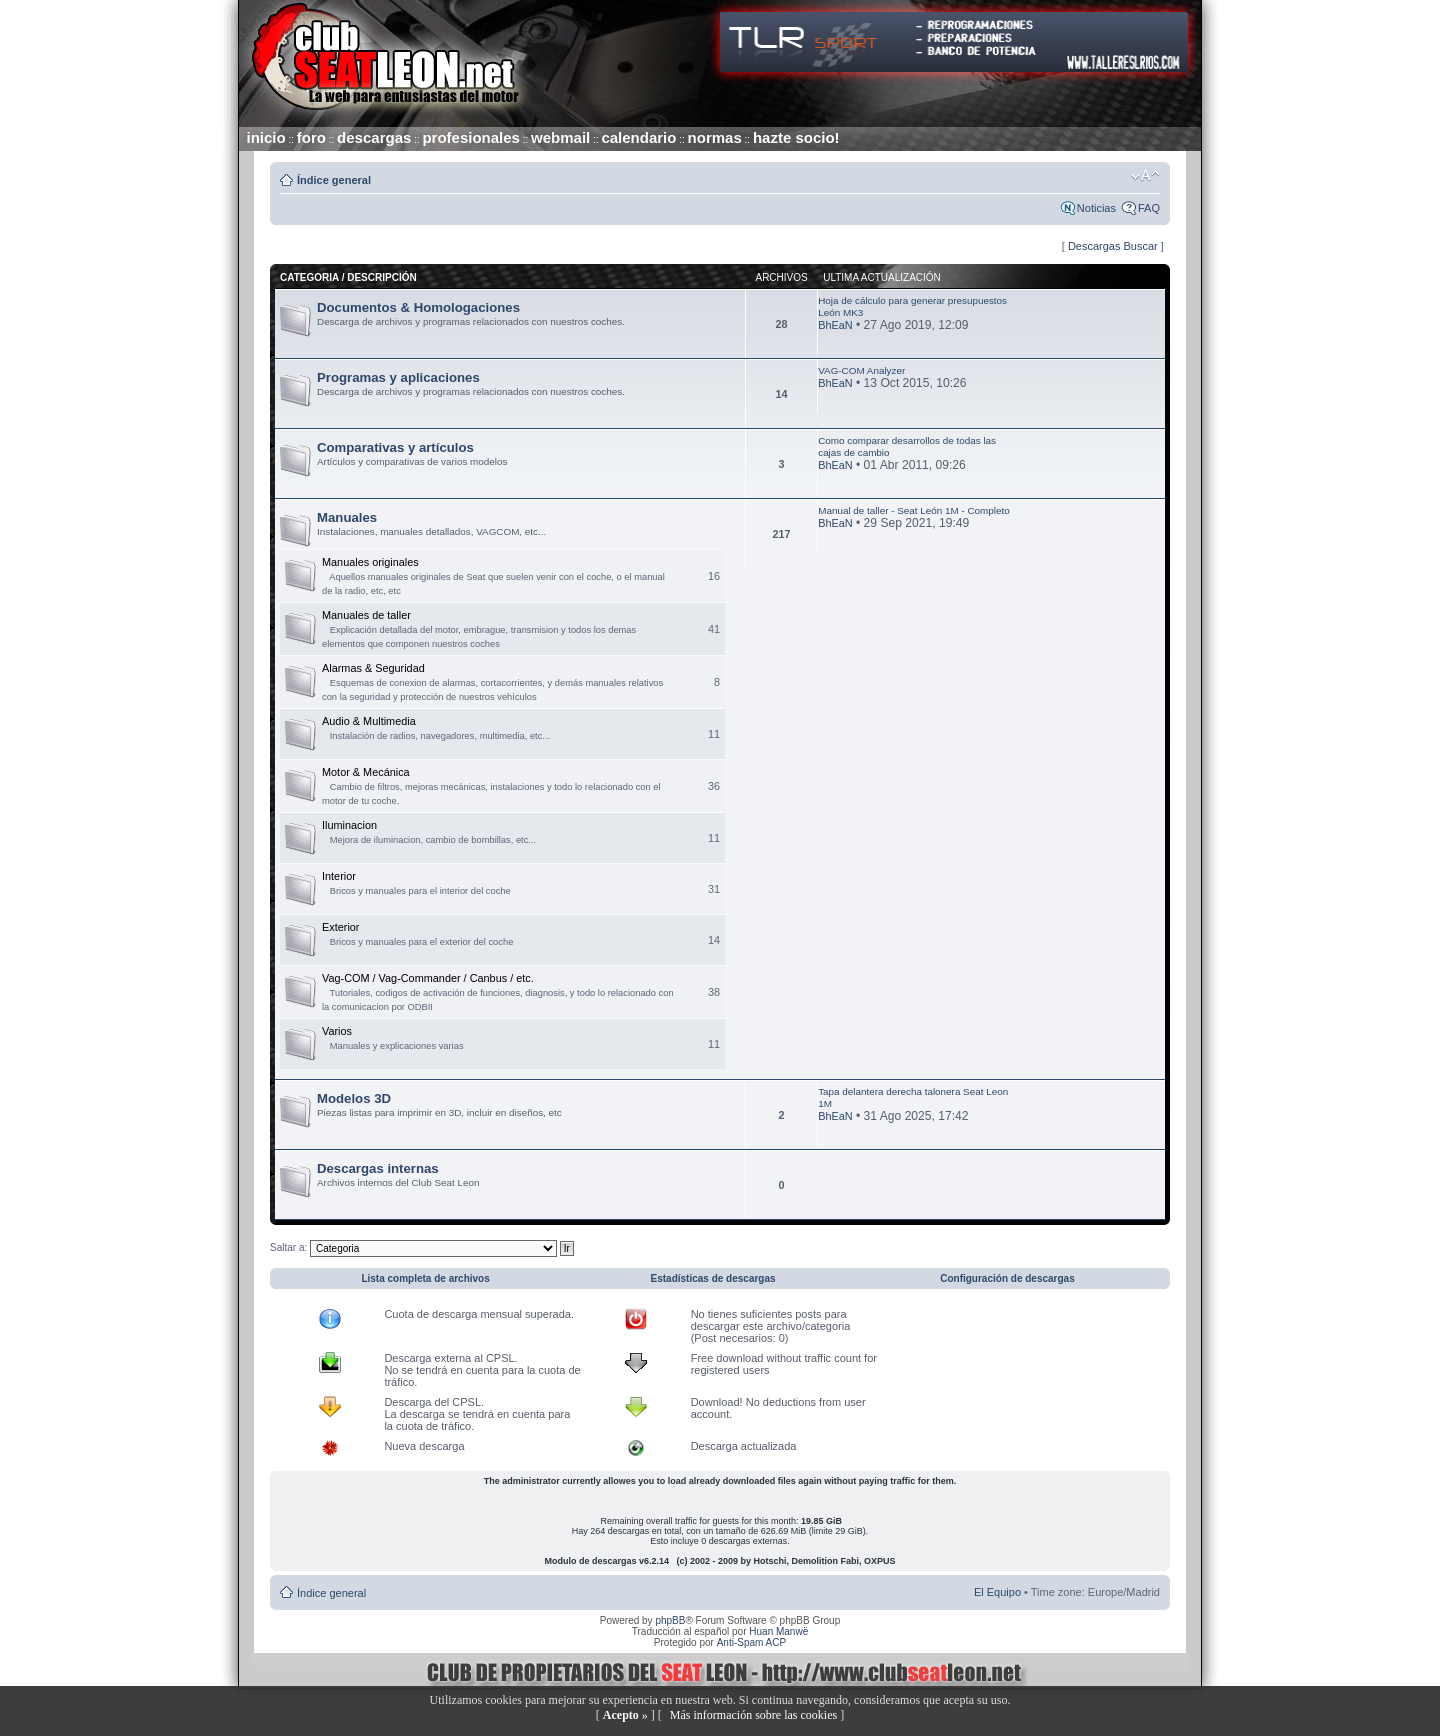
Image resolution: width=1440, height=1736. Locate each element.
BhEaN (835, 325)
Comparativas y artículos (395, 447)
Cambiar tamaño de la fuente (1145, 176)
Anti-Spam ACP (751, 1642)
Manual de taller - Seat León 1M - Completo (914, 510)
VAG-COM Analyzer (861, 370)
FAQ (1149, 208)
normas (715, 137)
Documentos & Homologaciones (418, 307)
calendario (638, 137)
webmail (560, 137)
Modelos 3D (354, 1098)
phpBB (670, 1620)
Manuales (347, 517)
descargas (374, 137)
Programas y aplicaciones (398, 377)
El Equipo (997, 1592)
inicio (266, 137)
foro (311, 137)
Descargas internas (378, 1168)
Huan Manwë (778, 1631)
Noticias (1096, 208)
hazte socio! (796, 137)
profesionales (471, 137)
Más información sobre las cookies (753, 1715)
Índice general (334, 180)
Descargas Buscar (1113, 246)
